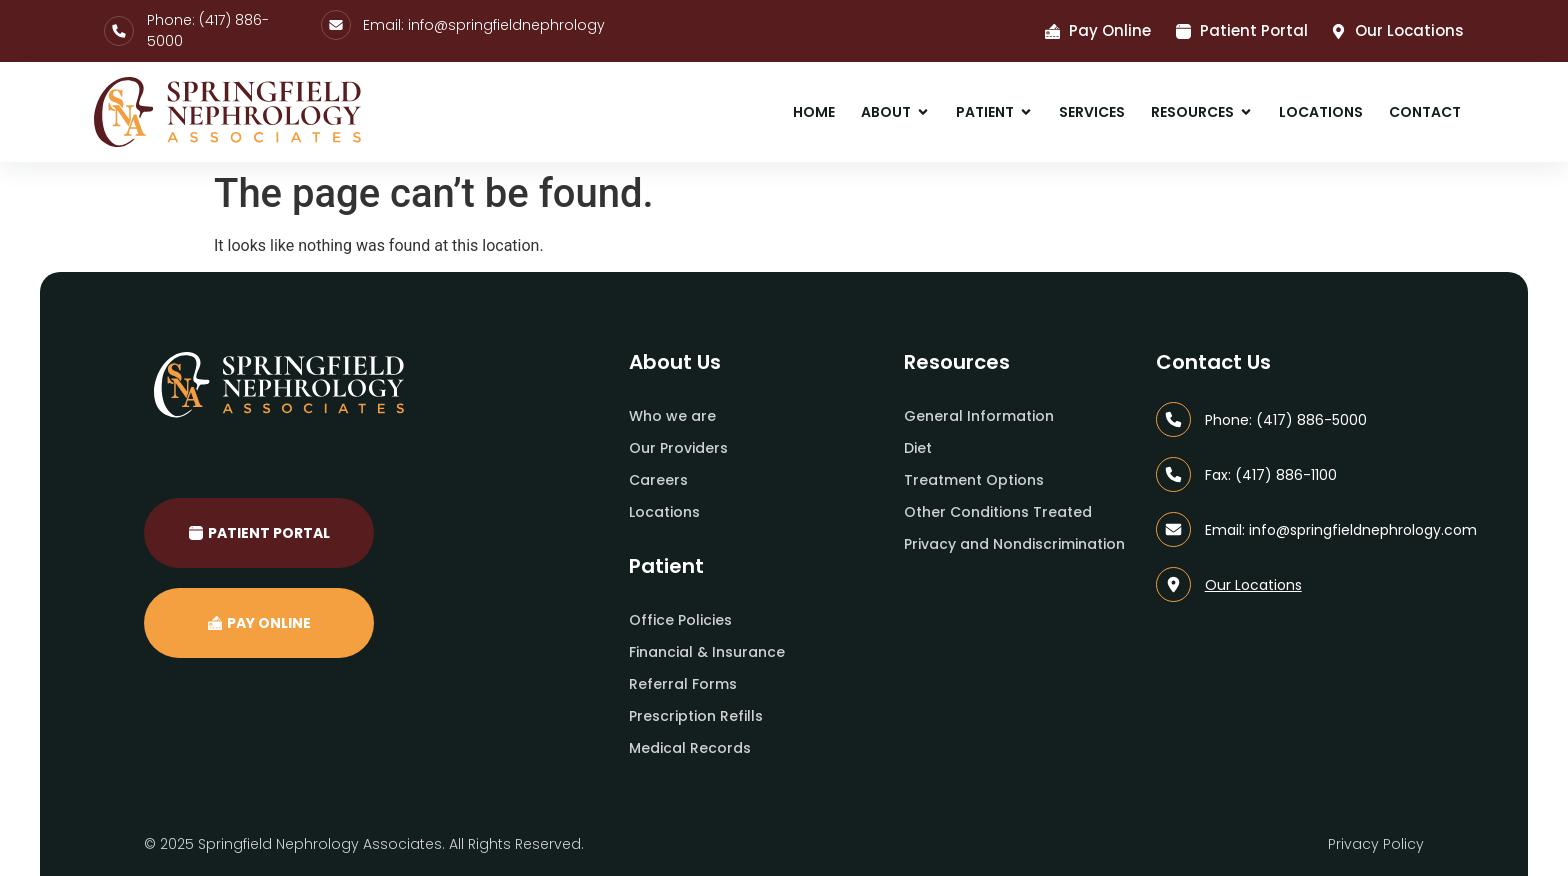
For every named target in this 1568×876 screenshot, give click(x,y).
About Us (675, 362)
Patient (666, 566)
